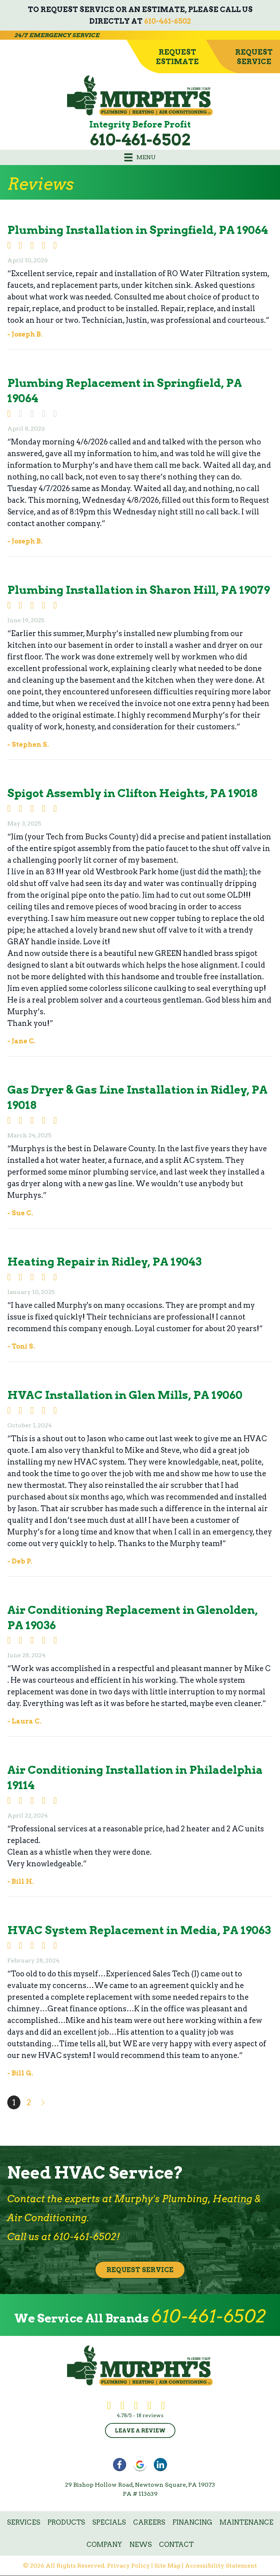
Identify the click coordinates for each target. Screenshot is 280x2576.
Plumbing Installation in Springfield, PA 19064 (137, 229)
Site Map (167, 2565)
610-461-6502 (167, 21)
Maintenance (246, 2522)
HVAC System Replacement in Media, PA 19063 (139, 1930)
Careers (149, 2522)
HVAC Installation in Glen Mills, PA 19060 (124, 1394)
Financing (192, 2522)
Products (66, 2522)
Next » (43, 2102)
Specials (109, 2522)
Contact (176, 2544)
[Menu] (140, 157)
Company (104, 2544)
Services (23, 2522)
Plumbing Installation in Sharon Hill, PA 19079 (138, 589)
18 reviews (149, 2415)
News (140, 2544)
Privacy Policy (128, 2565)
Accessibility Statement (221, 2565)
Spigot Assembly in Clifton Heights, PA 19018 (132, 793)
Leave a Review (140, 2431)
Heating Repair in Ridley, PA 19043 (104, 1261)
